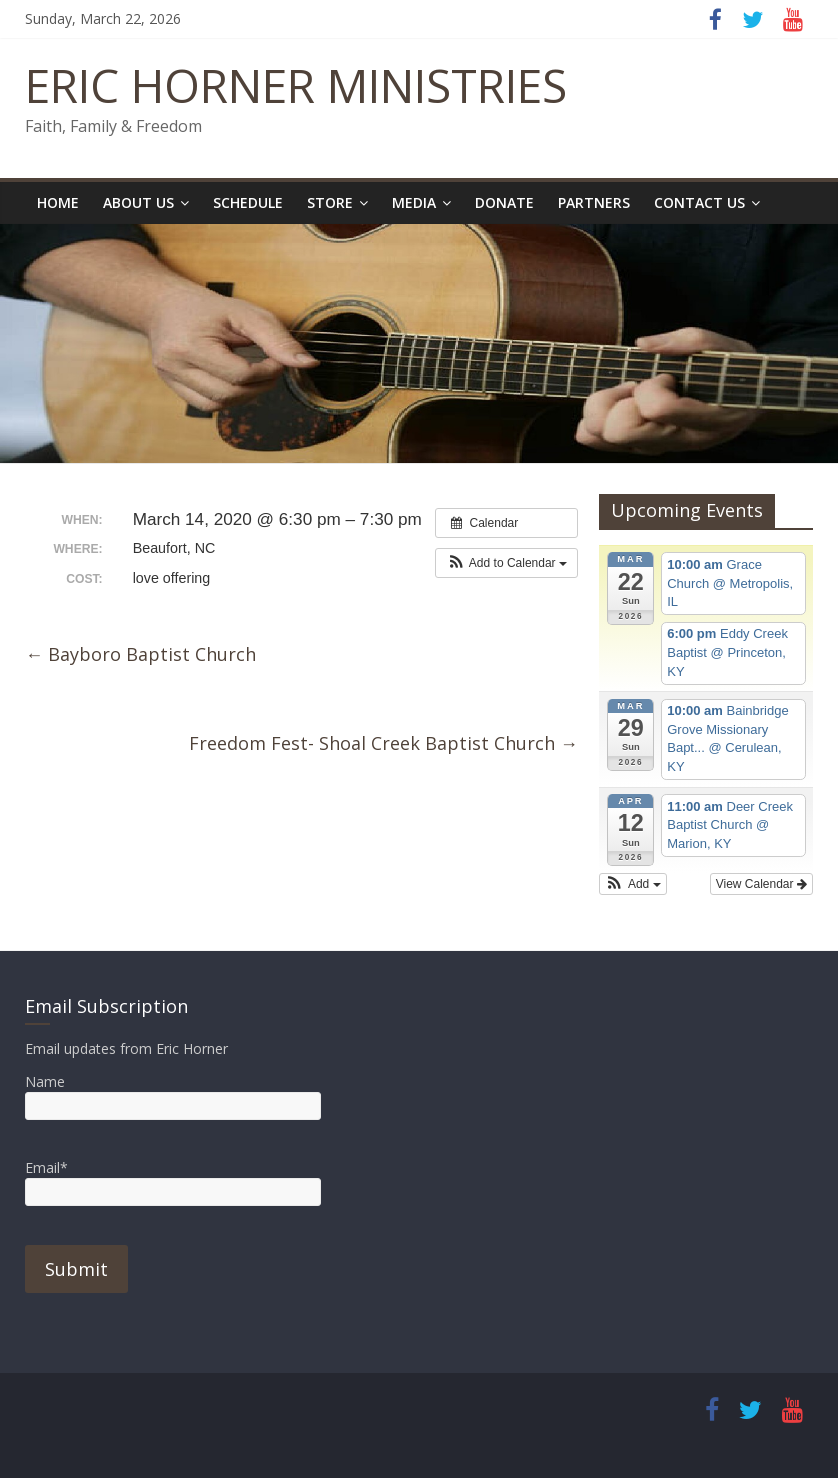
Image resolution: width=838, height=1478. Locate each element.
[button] (506, 563)
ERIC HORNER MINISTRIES (296, 85)
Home (58, 202)
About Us (138, 202)
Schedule (248, 202)
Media (414, 202)
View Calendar (761, 884)
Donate (504, 202)
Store (330, 202)
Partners (594, 202)
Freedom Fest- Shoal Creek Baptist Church (383, 743)
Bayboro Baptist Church (140, 654)
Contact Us (699, 202)
